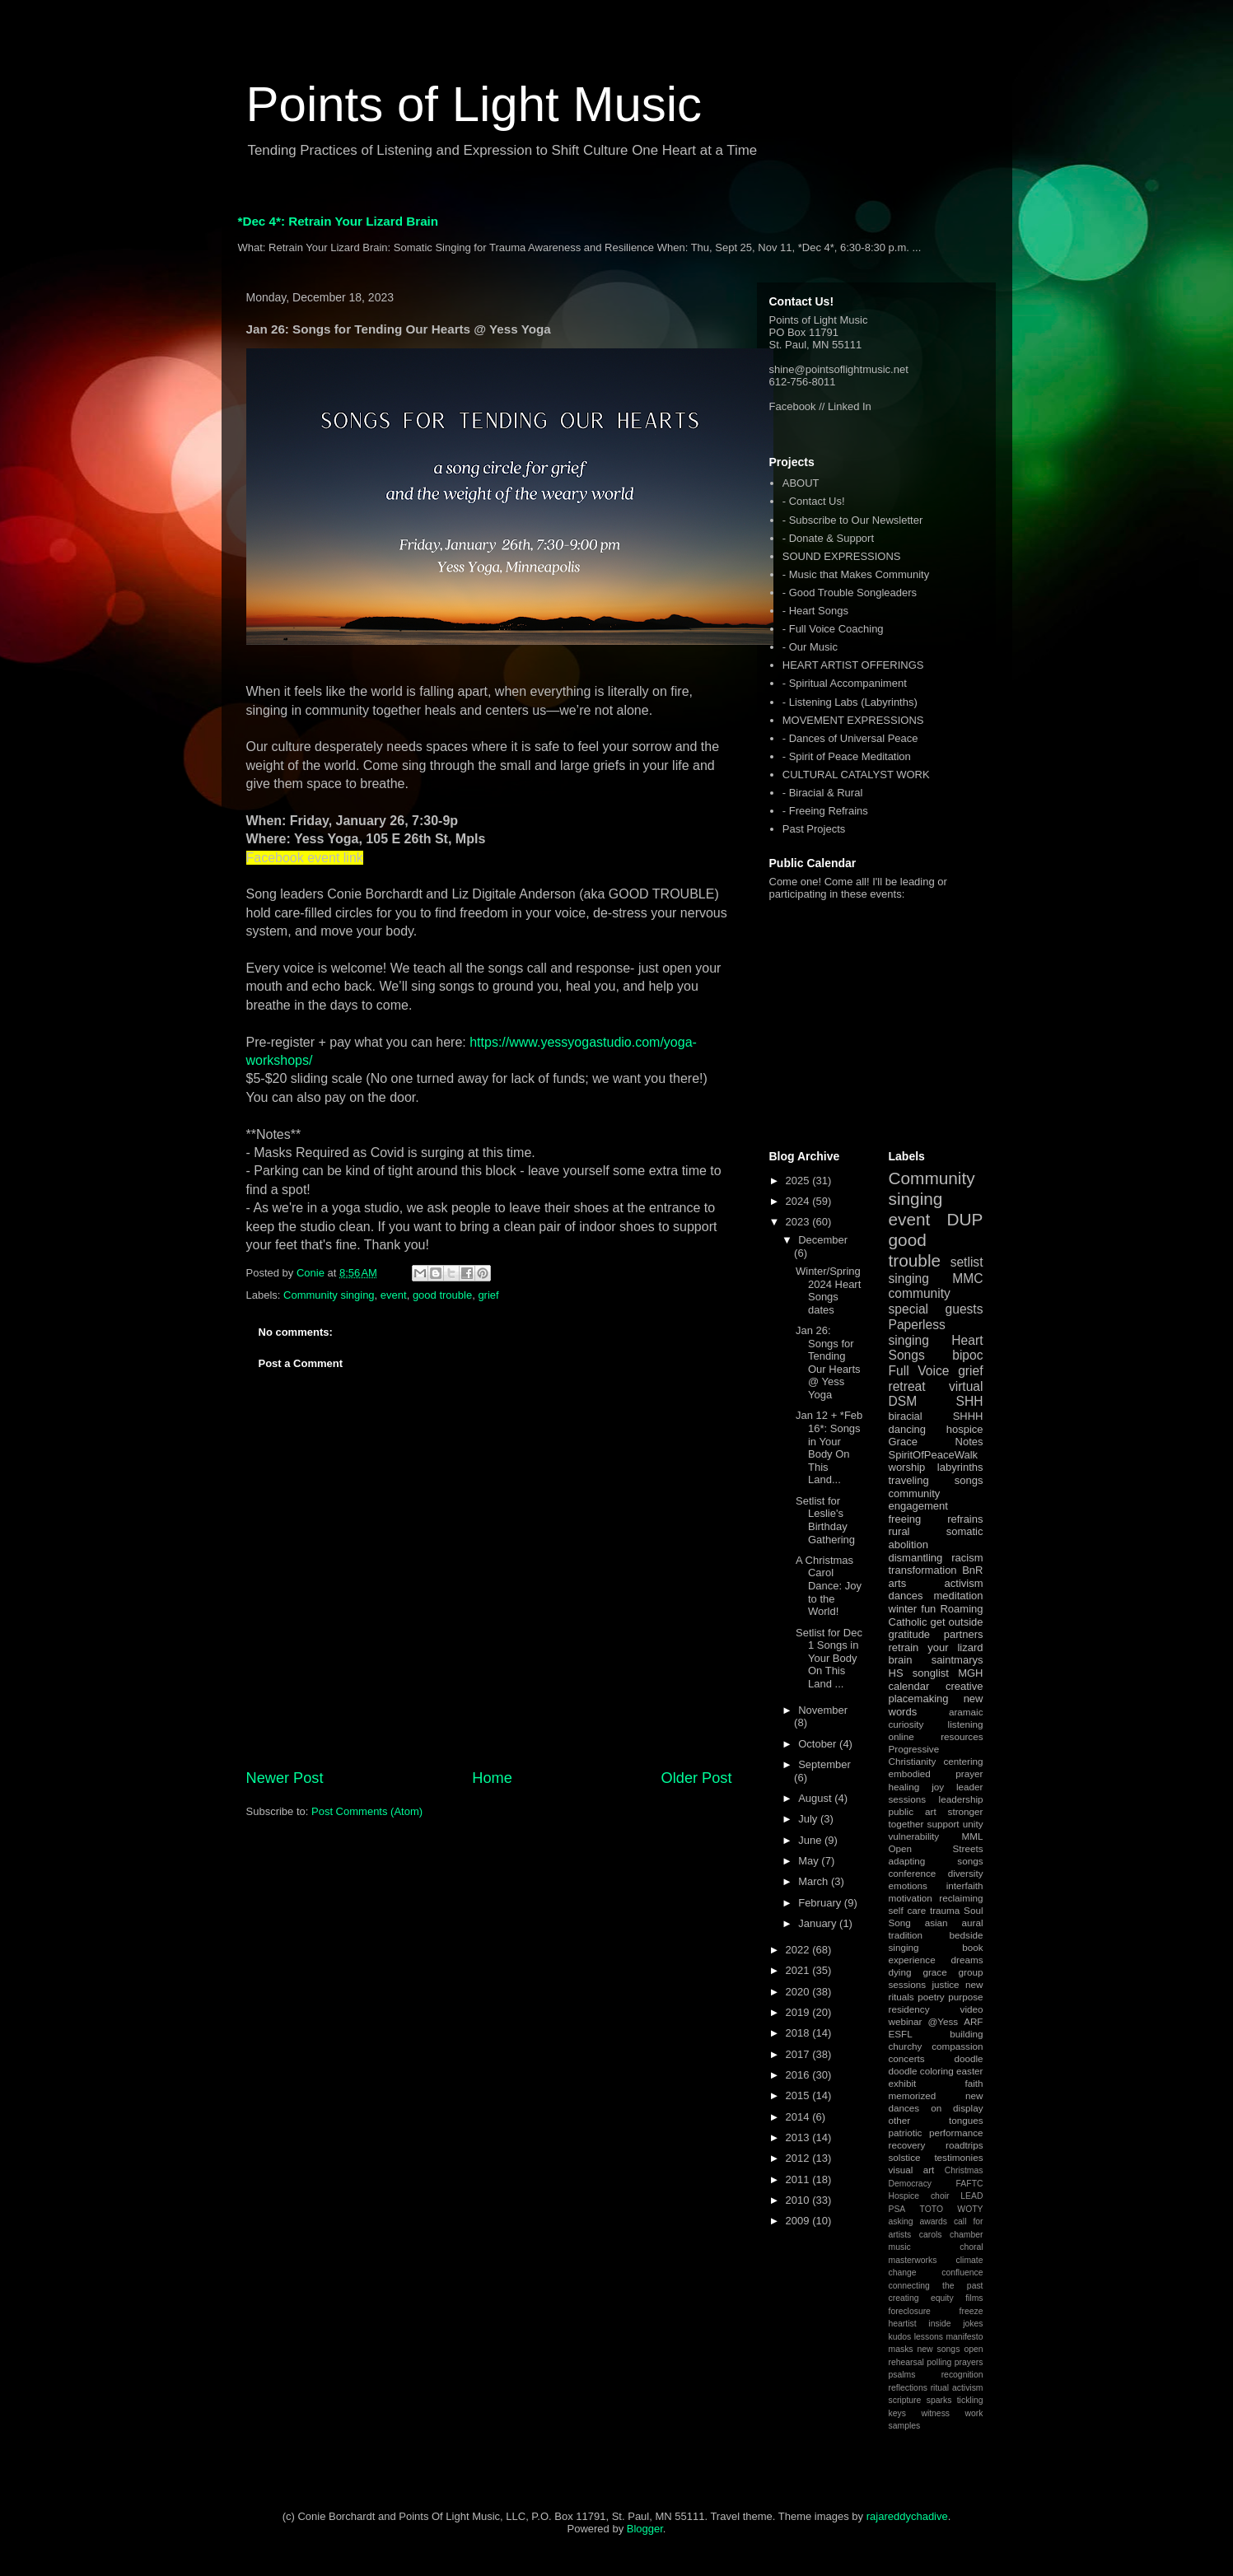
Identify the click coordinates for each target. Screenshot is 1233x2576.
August (816, 1798)
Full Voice (919, 1371)
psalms (902, 2374)
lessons (928, 2336)
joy (938, 1786)
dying (900, 1972)
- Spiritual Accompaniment (844, 683)
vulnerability (914, 1836)
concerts (907, 2058)
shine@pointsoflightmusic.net (838, 369)
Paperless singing (917, 1332)
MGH (970, 1673)
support (943, 1823)
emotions (908, 1885)
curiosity (906, 1724)
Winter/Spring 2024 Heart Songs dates (828, 1290)
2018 (799, 2033)
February (821, 1903)
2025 (799, 1180)
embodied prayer (936, 1773)
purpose (965, 1996)
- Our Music (810, 647)
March (814, 1881)
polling (939, 2362)
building (966, 2033)
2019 (799, 2012)
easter (969, 2070)
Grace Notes (936, 1441)
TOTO (931, 2209)
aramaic (966, 1711)
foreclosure (910, 2311)
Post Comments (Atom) (367, 1811)
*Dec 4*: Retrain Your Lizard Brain (338, 221)
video (971, 2009)
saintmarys (957, 1660)
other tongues (936, 2120)
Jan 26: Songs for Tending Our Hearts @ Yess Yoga (828, 1362)
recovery (907, 2145)
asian (936, 1922)
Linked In (849, 406)
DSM (903, 1401)
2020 (799, 1992)
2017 (799, 2054)
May (809, 1861)
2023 (799, 1222)
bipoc (967, 1355)
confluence (962, 2272)
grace (934, 1972)
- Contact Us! (813, 501)
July (809, 1819)
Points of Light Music (474, 104)
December (823, 1240)
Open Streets (936, 1848)
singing (909, 1279)
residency (909, 2009)
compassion (957, 2046)
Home (492, 1778)
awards (933, 2221)
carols (930, 2234)
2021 (799, 1970)
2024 (799, 1201)
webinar (905, 2021)
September (824, 1764)
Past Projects (814, 829)
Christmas (964, 2170)
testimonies (958, 2157)
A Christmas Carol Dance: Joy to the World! (829, 1585)
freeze (971, 2311)
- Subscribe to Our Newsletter (852, 520)
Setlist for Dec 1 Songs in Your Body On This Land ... (829, 1658)
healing (904, 1786)
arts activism (936, 1583)
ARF (973, 2021)
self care (908, 1910)
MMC (967, 1279)
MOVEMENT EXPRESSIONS (853, 720)
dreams (967, 1959)
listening (965, 1724)
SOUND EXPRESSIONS (841, 556)
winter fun (912, 1609)
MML (972, 1836)
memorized (912, 2095)
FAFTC (969, 2183)
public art (912, 1811)
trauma (945, 1910)
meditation (958, 1595)
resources (962, 1736)
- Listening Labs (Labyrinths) (850, 702)
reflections (908, 2387)
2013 (799, 2137)
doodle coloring (921, 2070)
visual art (912, 2169)
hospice (964, 1429)
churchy (905, 2046)
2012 (799, 2158)
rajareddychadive (907, 2516)
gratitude (910, 1634)
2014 (799, 2117)
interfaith (964, 1885)
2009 (799, 2220)
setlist (966, 1262)
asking (901, 2221)
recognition (962, 2374)
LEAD (971, 2195)
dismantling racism (936, 1558)
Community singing (329, 1295)
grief (488, 1295)
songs (969, 1480)
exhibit (903, 2083)
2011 (799, 2179)
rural (899, 1531)
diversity (965, 1873)
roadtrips (964, 2145)
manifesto (964, 2336)
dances (906, 1595)
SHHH (968, 1416)
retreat (907, 1386)
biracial (905, 1416)
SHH (969, 1401)
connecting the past (936, 2285)
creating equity (921, 2298)
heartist (903, 2323)
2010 (799, 2200)
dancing (908, 1429)
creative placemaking (936, 1693)
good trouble (442, 1295)
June (811, 1840)
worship (907, 1467)
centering (963, 1761)
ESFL (901, 2033)
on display (957, 2107)
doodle (968, 2058)
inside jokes (955, 2323)
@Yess (942, 2021)
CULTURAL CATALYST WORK (856, 774)
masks (901, 2349)
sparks (939, 2400)
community (919, 1293)
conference (912, 1873)
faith (973, 2083)
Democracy (910, 2183)
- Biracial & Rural (822, 792)
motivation (910, 1897)
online (901, 1736)
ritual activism (957, 2387)
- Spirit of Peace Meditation (846, 756)
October (818, 1744)
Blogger (645, 2528)
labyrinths (960, 1467)
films (974, 2298)
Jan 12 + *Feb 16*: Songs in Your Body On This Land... (829, 1447)
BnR (972, 1570)
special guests (936, 1309)
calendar (909, 1686)
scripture (905, 2400)
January (818, 1923)
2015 (799, 2095)
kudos (900, 2336)
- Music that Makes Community (855, 574)
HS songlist (919, 1673)
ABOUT (801, 483)
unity (973, 1823)
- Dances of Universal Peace (850, 738)
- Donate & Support (828, 538)
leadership (961, 1799)
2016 (799, 2075)
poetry (931, 1996)
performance (956, 2132)
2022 (799, 1950)
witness (935, 2413)
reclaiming (961, 1897)
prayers (969, 2362)
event (394, 1295)
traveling (909, 1480)
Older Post (696, 1778)
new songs (939, 2349)
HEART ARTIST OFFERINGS (853, 665)
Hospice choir (919, 2195)
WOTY (970, 2209)
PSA (897, 2209)
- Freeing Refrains (825, 811)
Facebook (792, 406)
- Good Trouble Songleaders (849, 592)
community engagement (918, 1500)
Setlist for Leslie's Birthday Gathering (825, 1520)
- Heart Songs (815, 610)
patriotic (905, 2132)
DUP (965, 1219)
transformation (923, 1570)
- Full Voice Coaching (833, 629)
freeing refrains (936, 1519)
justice (945, 1984)
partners (963, 1634)
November (823, 1710)
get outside (956, 1622)
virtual (966, 1386)
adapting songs (936, 1860)
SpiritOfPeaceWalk (933, 1455)
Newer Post (285, 1778)
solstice (905, 2157)
